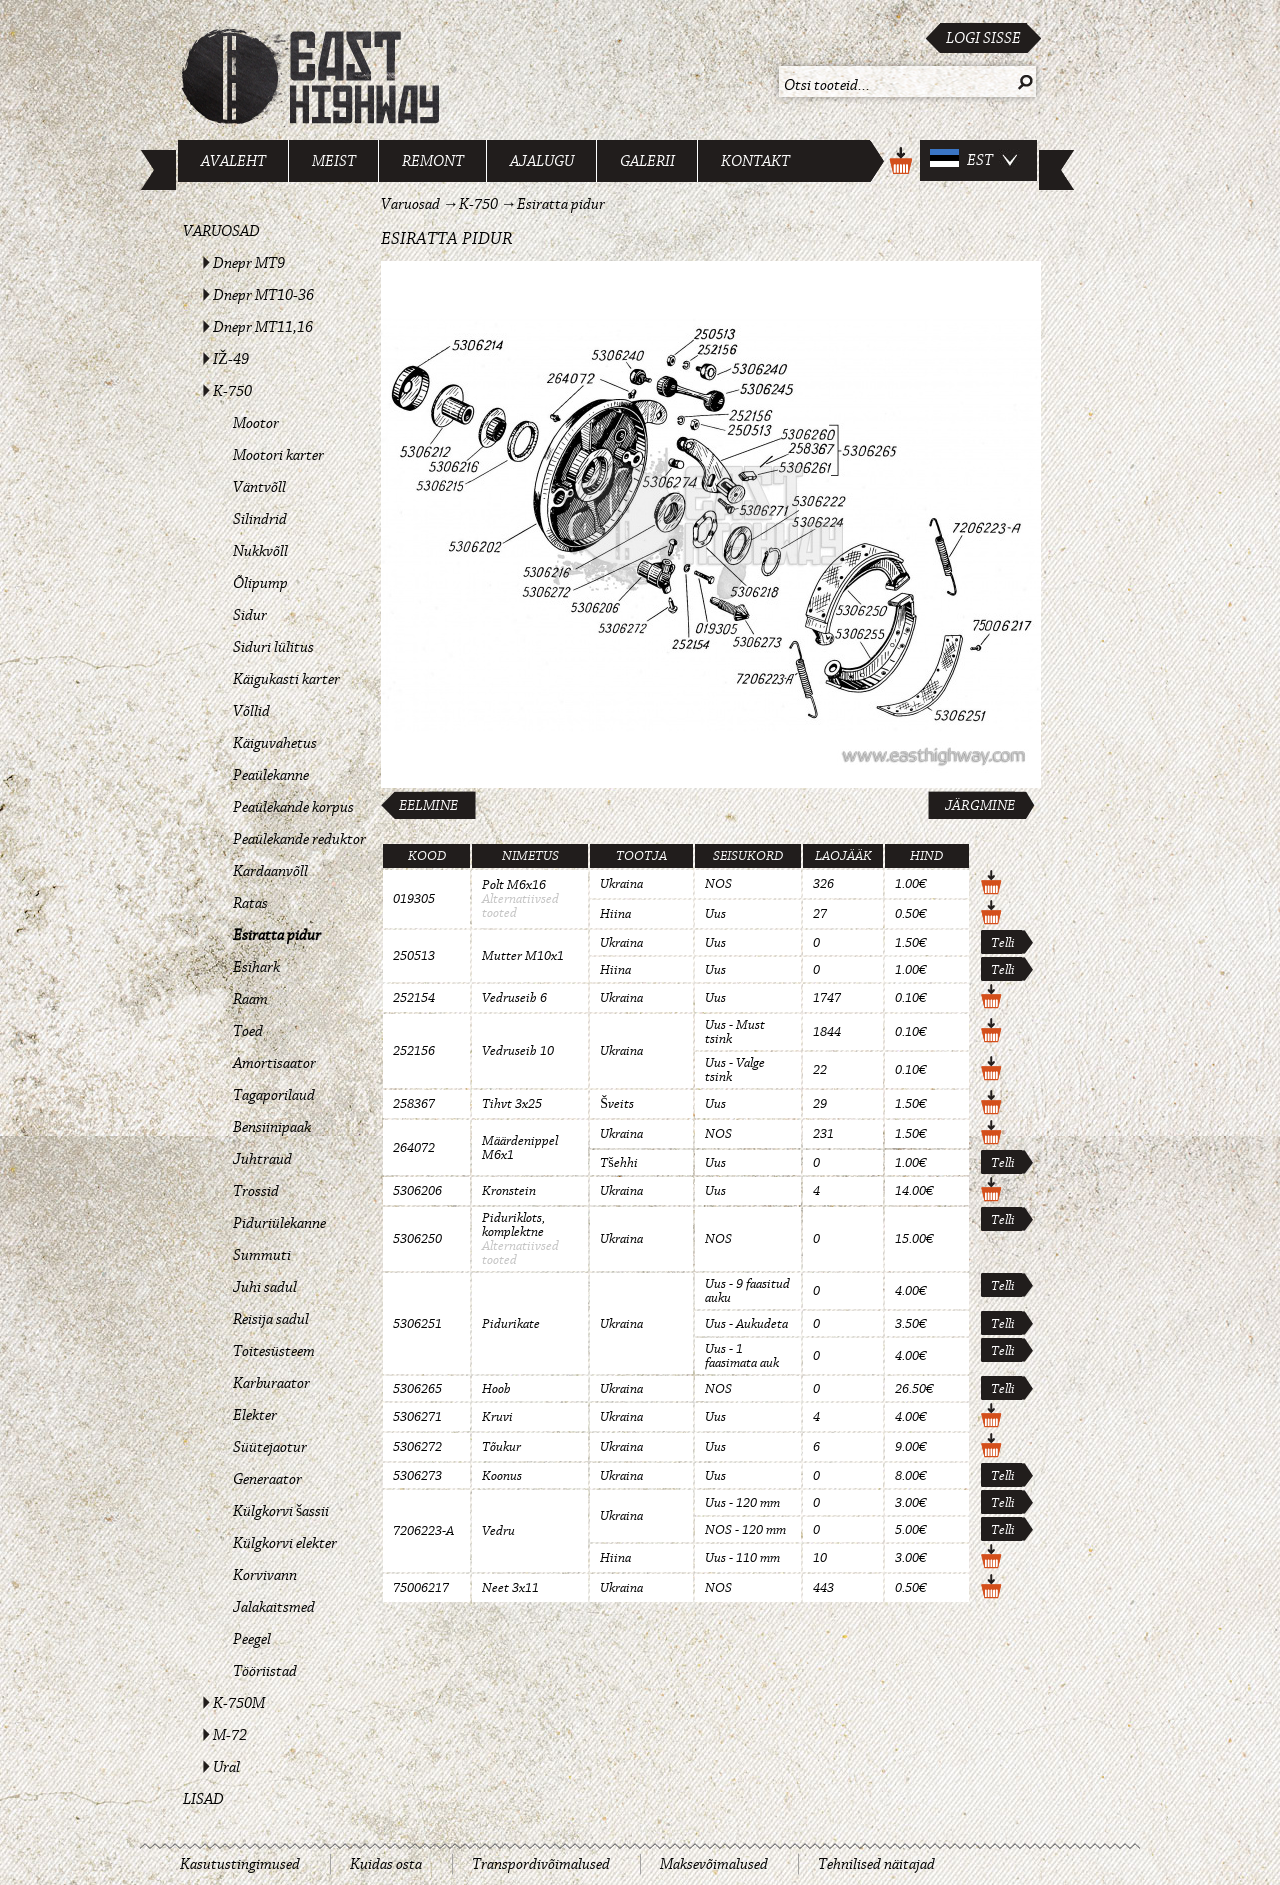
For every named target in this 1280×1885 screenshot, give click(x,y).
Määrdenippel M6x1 (520, 1148)
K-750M (239, 1703)
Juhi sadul (265, 1287)
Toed (248, 1031)
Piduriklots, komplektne (513, 1225)
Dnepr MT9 (249, 263)
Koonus (502, 1476)
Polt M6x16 (514, 885)
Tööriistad (265, 1671)
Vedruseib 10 (518, 1051)
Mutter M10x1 (523, 956)
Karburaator (271, 1383)
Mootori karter (278, 455)
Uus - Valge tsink (735, 1070)
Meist (334, 161)
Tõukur (501, 1447)
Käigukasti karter (286, 679)
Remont (433, 161)
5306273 (417, 1476)
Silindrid (260, 519)
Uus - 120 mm (742, 1503)
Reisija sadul (271, 1319)
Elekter (255, 1415)
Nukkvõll (260, 551)
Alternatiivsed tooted (520, 906)
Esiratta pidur (277, 935)
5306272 (417, 1447)
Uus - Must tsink (735, 1032)
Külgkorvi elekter (285, 1543)
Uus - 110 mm (742, 1558)
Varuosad (221, 231)
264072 (414, 1148)
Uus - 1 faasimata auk (742, 1356)
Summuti (262, 1255)
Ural (226, 1767)
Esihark (256, 967)
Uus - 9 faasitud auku (747, 1291)
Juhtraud (262, 1159)
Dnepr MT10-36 (263, 295)
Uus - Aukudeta (746, 1324)
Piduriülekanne (279, 1223)
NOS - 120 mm (745, 1530)
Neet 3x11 (510, 1588)
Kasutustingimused (240, 1864)
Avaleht (233, 161)
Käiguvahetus (275, 743)
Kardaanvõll (270, 871)
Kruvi (497, 1417)
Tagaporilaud (274, 1095)
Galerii (647, 161)
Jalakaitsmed (274, 1607)
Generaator (267, 1479)
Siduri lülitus (273, 647)
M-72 (230, 1735)
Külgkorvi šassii (281, 1511)
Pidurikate (511, 1324)
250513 (414, 956)
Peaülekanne (271, 775)
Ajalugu (542, 161)
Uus (715, 914)
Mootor (256, 423)
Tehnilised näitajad (876, 1864)
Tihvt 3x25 (512, 1104)
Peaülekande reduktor (299, 839)
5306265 (417, 1389)
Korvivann (265, 1575)
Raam (250, 999)
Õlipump (260, 583)
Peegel (252, 1639)
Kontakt (755, 161)
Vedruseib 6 (514, 998)
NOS (718, 884)
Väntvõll (259, 487)
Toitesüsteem (274, 1351)
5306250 (417, 1239)
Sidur (250, 615)
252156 (414, 1051)
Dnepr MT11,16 (263, 327)
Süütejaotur (270, 1447)
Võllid (251, 711)
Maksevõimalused (714, 1864)
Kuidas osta (386, 1864)
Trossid (256, 1191)
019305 (414, 899)
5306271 (417, 1417)
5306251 (417, 1324)
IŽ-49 (231, 359)
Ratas (250, 903)
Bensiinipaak (272, 1127)
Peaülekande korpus (293, 807)
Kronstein (509, 1191)
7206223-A (423, 1531)
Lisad (203, 1799)
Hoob (496, 1389)
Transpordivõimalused (541, 1864)
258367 (414, 1104)
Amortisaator (274, 1063)
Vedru (498, 1531)
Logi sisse (983, 38)
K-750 (232, 391)
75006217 (421, 1588)
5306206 (417, 1191)
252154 (414, 998)
